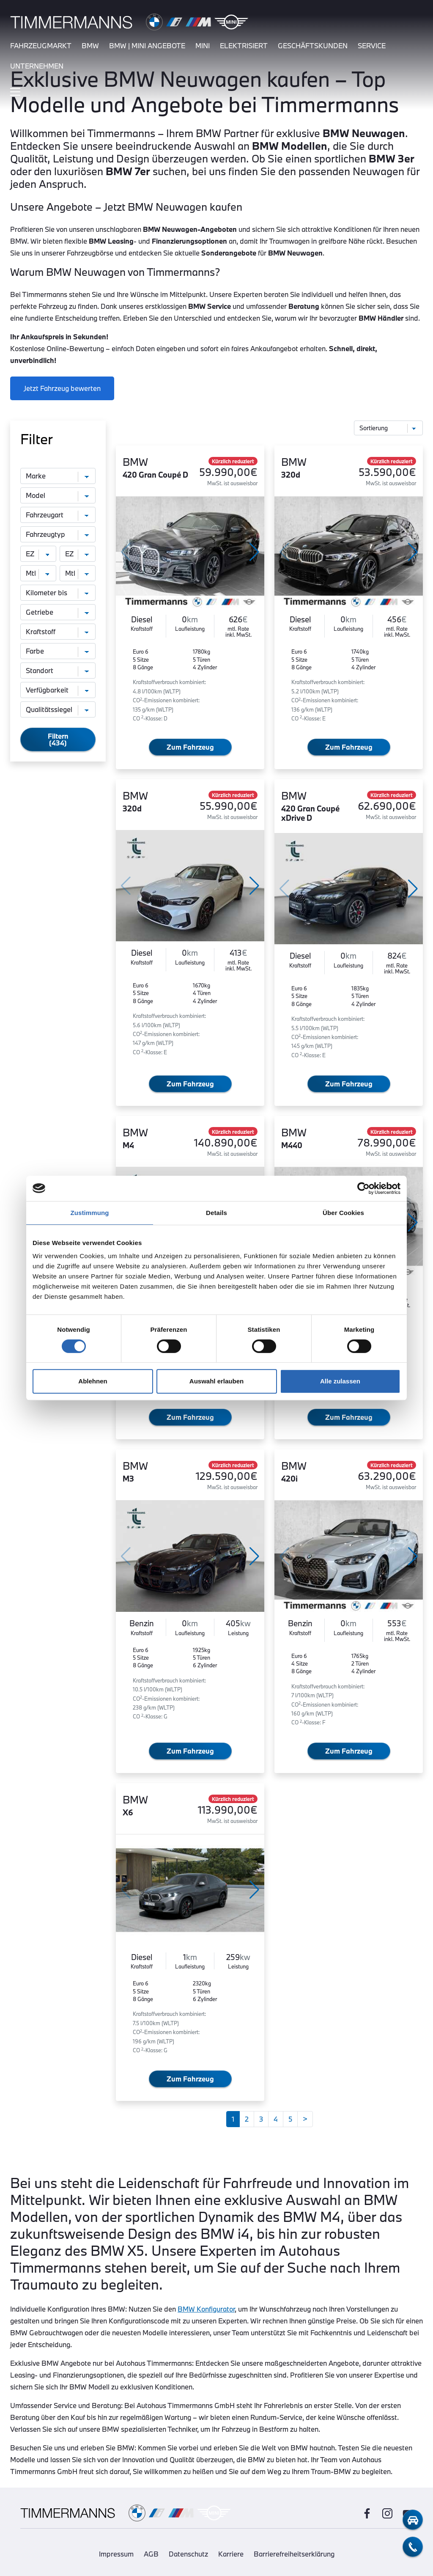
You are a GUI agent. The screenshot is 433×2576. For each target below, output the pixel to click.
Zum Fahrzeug (190, 746)
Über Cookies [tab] (343, 1212)
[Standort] (58, 671)
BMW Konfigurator (206, 2308)
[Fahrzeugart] (58, 515)
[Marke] (58, 476)
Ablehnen (92, 1381)
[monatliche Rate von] (38, 573)
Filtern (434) (58, 739)
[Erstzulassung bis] (78, 554)
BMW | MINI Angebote (147, 45)
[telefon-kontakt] (413, 2547)
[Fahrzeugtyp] (58, 534)
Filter (36, 439)
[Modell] (58, 495)
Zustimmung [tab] (90, 1212)
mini (202, 45)
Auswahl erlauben (216, 1381)
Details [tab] (216, 1212)
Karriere (231, 2553)
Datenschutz (188, 2553)
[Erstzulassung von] (38, 554)
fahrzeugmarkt (40, 45)
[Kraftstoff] (58, 632)
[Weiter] (305, 2119)
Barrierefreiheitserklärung (294, 2553)
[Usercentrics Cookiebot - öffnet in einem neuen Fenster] (363, 1188)
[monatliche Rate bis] (78, 573)
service (372, 45)
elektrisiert (244, 45)
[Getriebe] (58, 612)
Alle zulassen (340, 1381)
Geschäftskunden (313, 45)
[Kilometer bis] (58, 593)
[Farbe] (58, 651)
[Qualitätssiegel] (58, 709)
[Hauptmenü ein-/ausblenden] (15, 92)
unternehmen (36, 65)
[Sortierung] (388, 428)
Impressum (116, 2553)
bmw (90, 45)
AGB (151, 2553)
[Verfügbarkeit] (58, 690)
